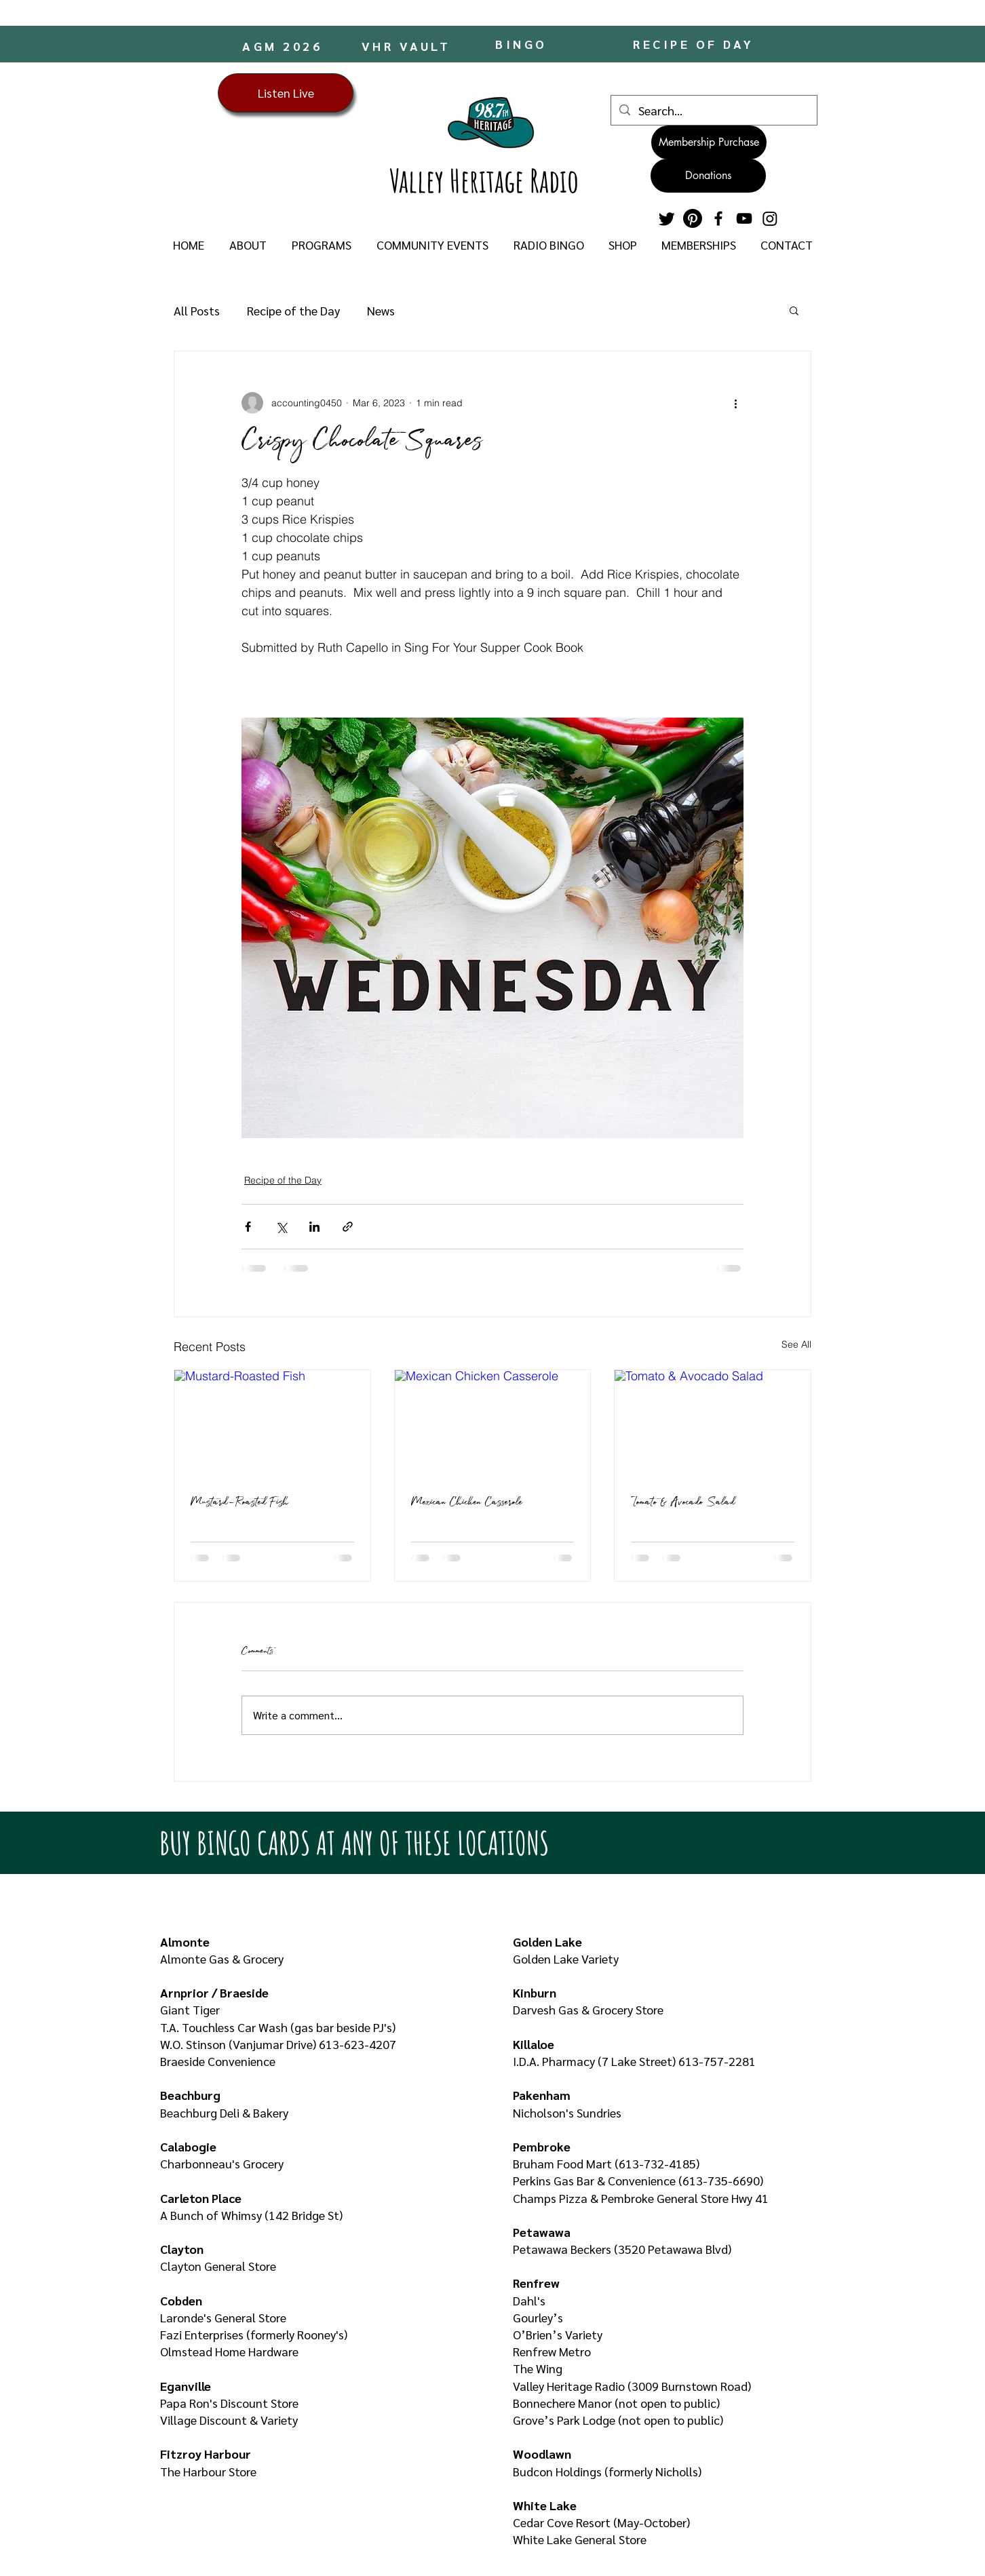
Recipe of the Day (293, 310)
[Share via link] (347, 1226)
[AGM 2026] (284, 45)
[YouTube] (744, 218)
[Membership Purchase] (709, 142)
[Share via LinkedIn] (314, 1226)
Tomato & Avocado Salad (683, 1503)
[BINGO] (522, 43)
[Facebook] (718, 218)
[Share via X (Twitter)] (281, 1226)
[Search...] (713, 110)
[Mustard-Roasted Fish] (272, 1425)
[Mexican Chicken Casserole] (493, 1425)
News (381, 310)
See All (796, 1344)
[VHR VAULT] (407, 45)
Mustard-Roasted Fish (239, 1503)
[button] (247, 245)
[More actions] (735, 403)
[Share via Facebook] (248, 1226)
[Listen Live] (285, 93)
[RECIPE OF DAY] (694, 43)
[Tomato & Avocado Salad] (713, 1425)
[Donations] (708, 176)
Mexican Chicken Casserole (466, 1503)
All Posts (197, 310)
